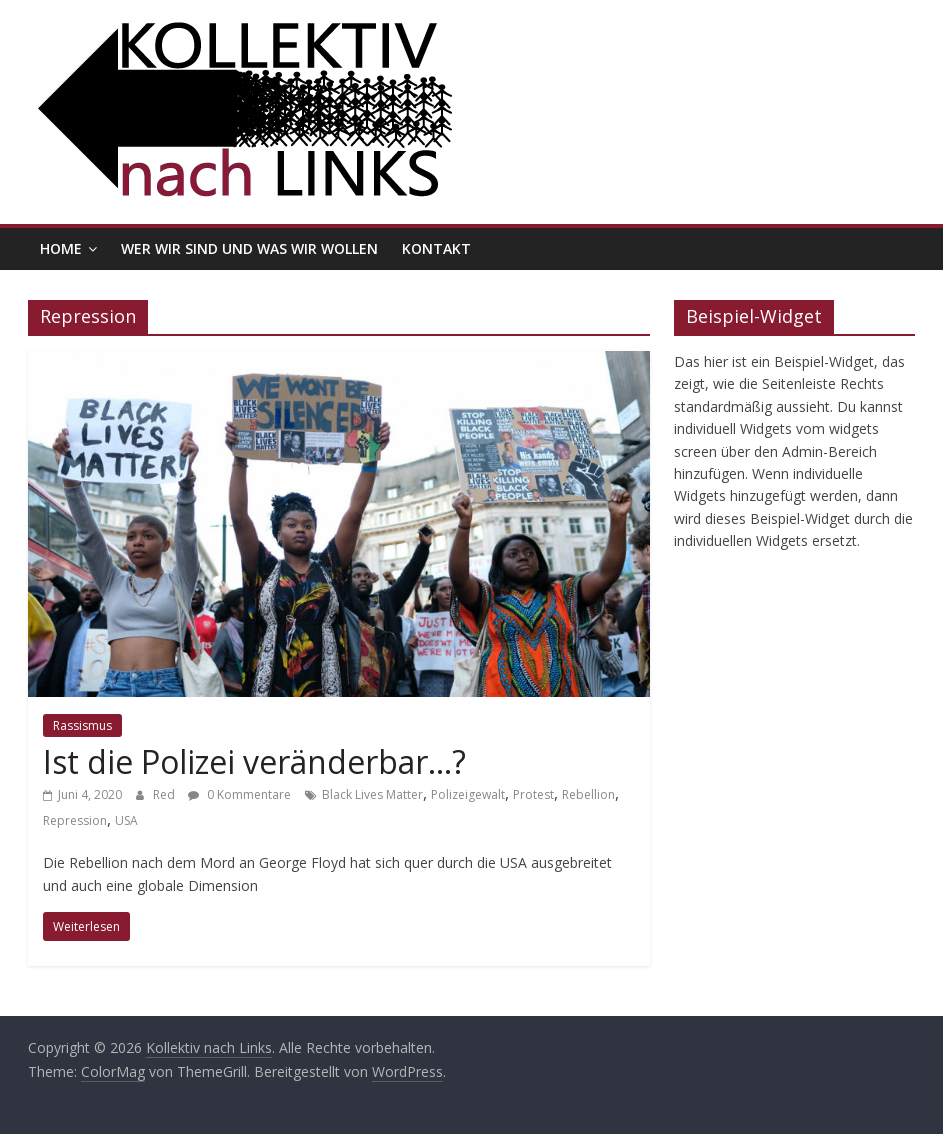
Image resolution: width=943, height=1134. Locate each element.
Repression (75, 820)
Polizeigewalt (468, 794)
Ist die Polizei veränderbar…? (254, 761)
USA (126, 820)
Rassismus (82, 725)
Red (165, 794)
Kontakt (436, 248)
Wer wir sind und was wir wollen (249, 248)
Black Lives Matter (372, 794)
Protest (533, 794)
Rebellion (588, 794)
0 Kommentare (239, 794)
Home (61, 248)
